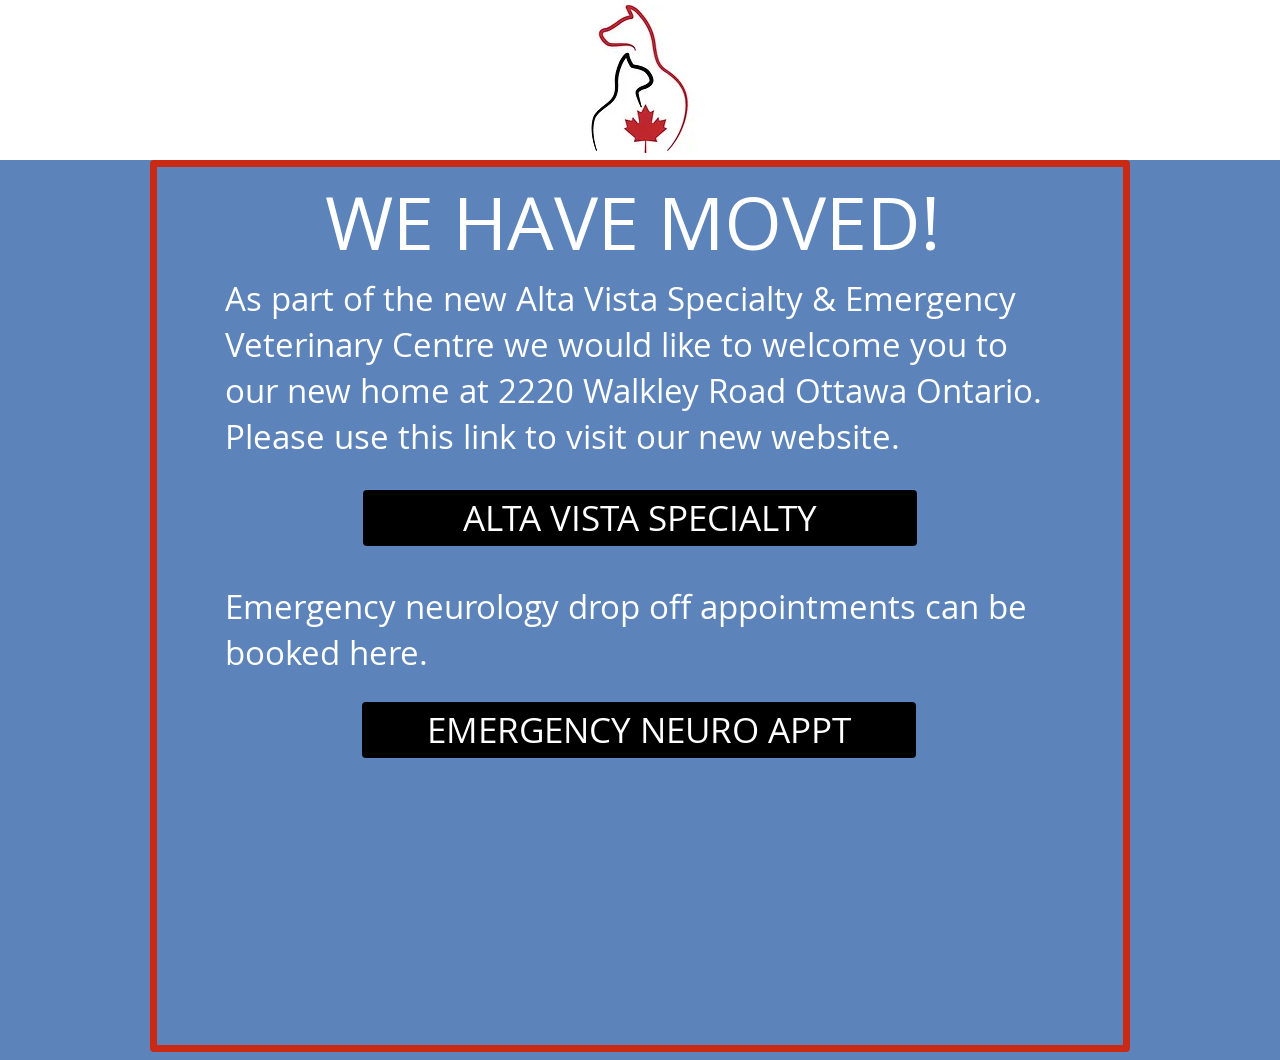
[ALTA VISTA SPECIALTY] (640, 518)
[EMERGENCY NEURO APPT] (639, 730)
